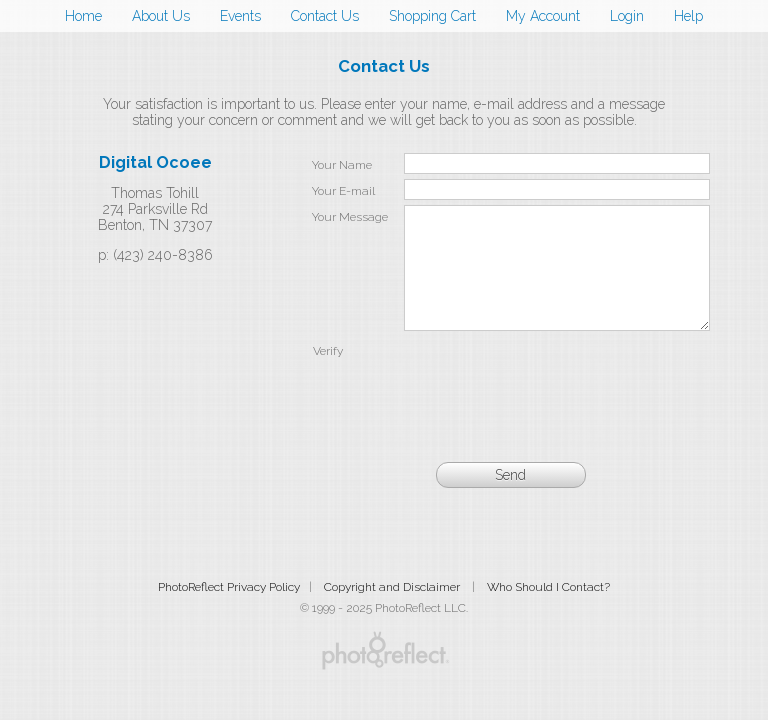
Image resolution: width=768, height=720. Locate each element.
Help (688, 16)
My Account (543, 16)
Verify (328, 375)
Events (240, 16)
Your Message (350, 217)
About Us (161, 16)
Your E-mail (343, 191)
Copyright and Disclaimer (393, 611)
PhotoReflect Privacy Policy (229, 611)
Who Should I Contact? (548, 611)
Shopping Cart (432, 16)
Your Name (342, 165)
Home (83, 16)
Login (627, 16)
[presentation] (557, 402)
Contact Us (325, 16)
